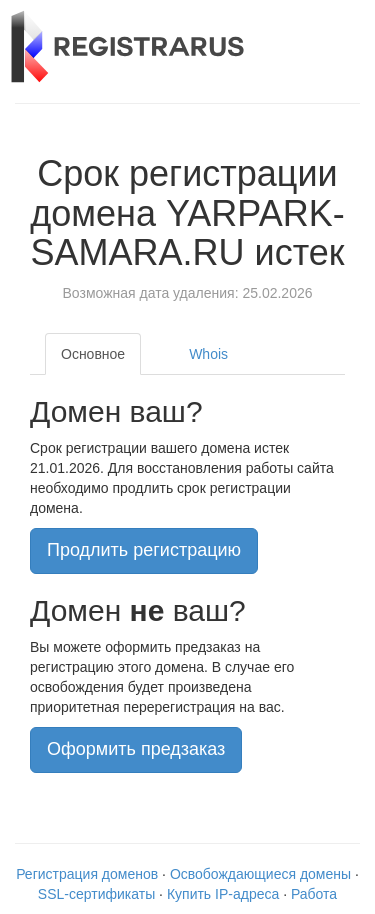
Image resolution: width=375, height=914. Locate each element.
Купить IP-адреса (223, 894)
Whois (208, 354)
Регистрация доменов (87, 874)
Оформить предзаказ (136, 749)
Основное (93, 354)
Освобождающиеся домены (260, 874)
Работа (314, 894)
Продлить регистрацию (144, 550)
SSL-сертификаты (96, 894)
